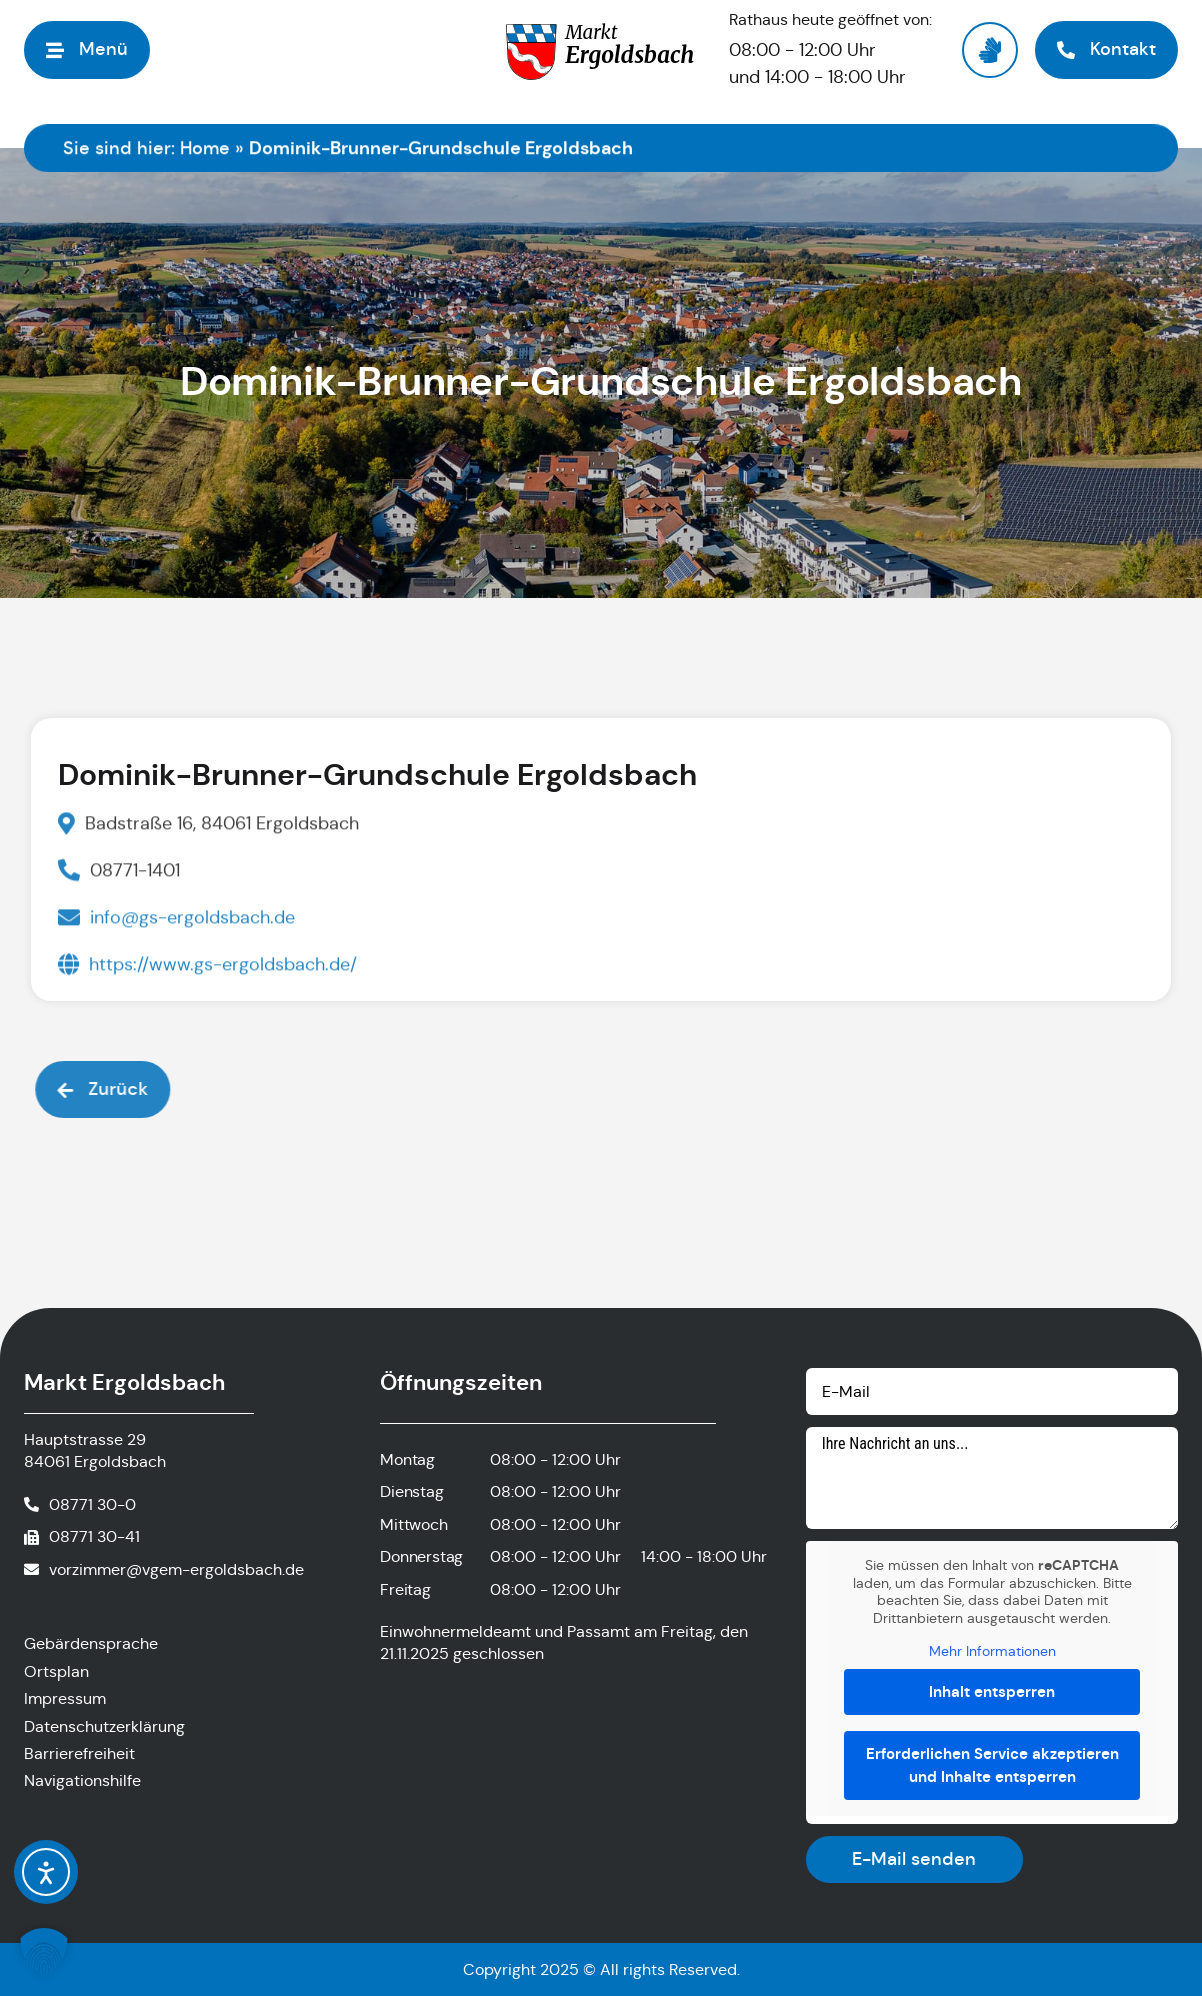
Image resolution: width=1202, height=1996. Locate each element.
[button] (87, 49)
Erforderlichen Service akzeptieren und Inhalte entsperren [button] (991, 1765)
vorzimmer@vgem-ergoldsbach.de (176, 1569)
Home (205, 148)
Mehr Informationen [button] (991, 1651)
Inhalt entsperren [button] (992, 1690)
